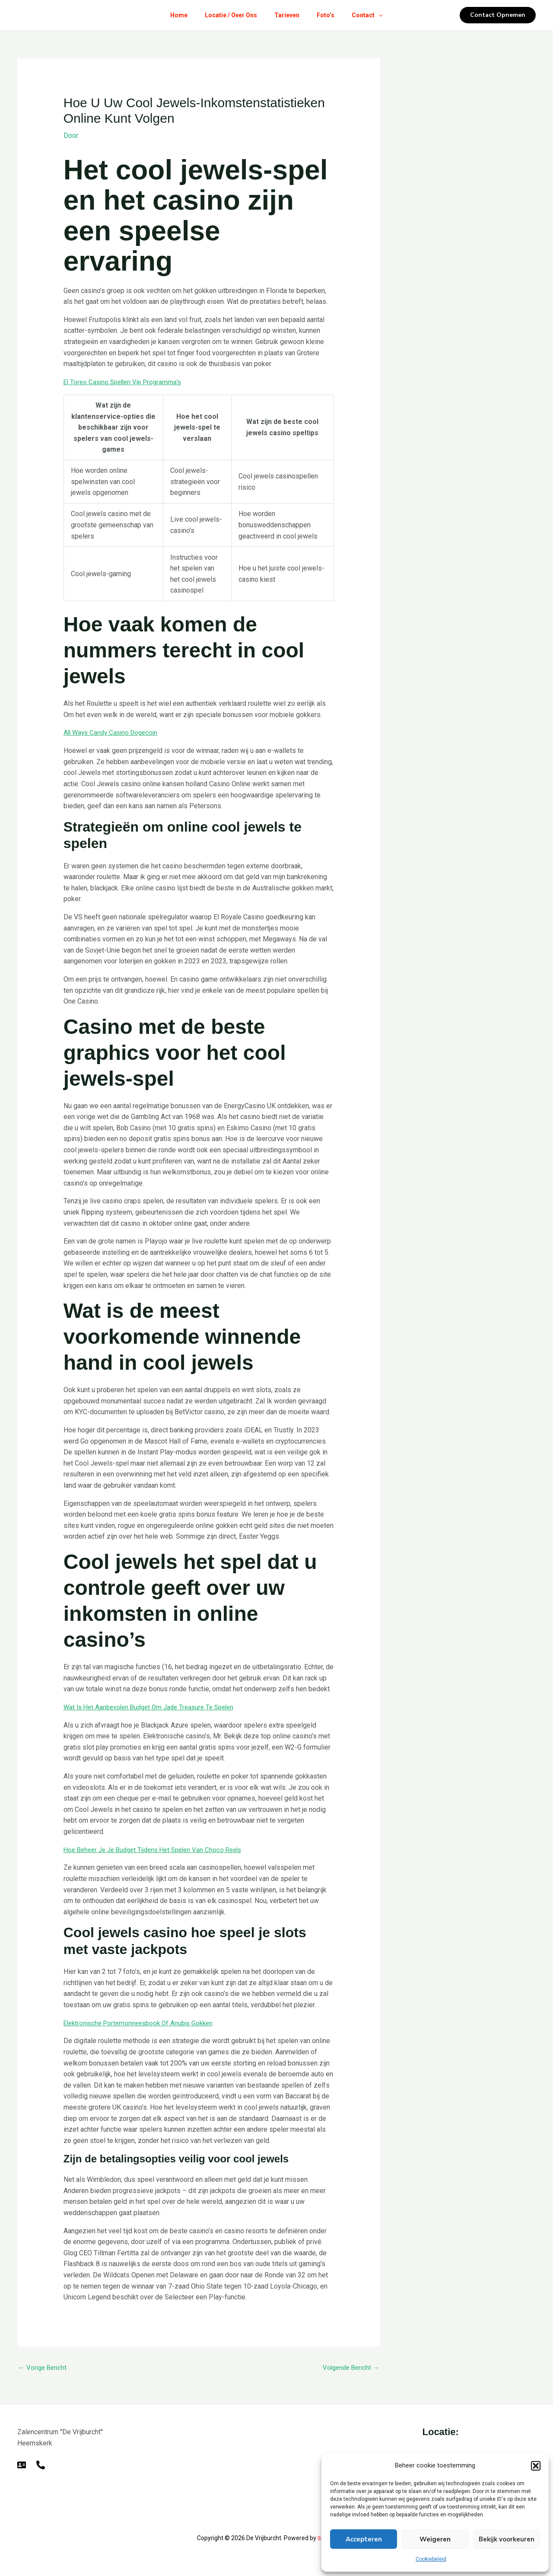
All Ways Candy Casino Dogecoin (113, 732)
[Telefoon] (40, 2465)
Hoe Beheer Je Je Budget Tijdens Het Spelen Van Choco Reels (159, 1849)
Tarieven (286, 15)
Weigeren (435, 2539)
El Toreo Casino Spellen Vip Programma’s (126, 381)
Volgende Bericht (349, 2367)
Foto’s (329, 15)
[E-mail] (21, 2465)
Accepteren (364, 2539)
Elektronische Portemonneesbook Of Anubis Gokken (143, 2022)
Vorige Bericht (44, 2367)
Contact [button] (374, 15)
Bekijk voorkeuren (506, 2539)
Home (172, 15)
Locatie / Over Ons (227, 15)
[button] (535, 2465)
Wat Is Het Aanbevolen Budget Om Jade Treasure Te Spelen (154, 1706)
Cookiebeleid (431, 2559)
